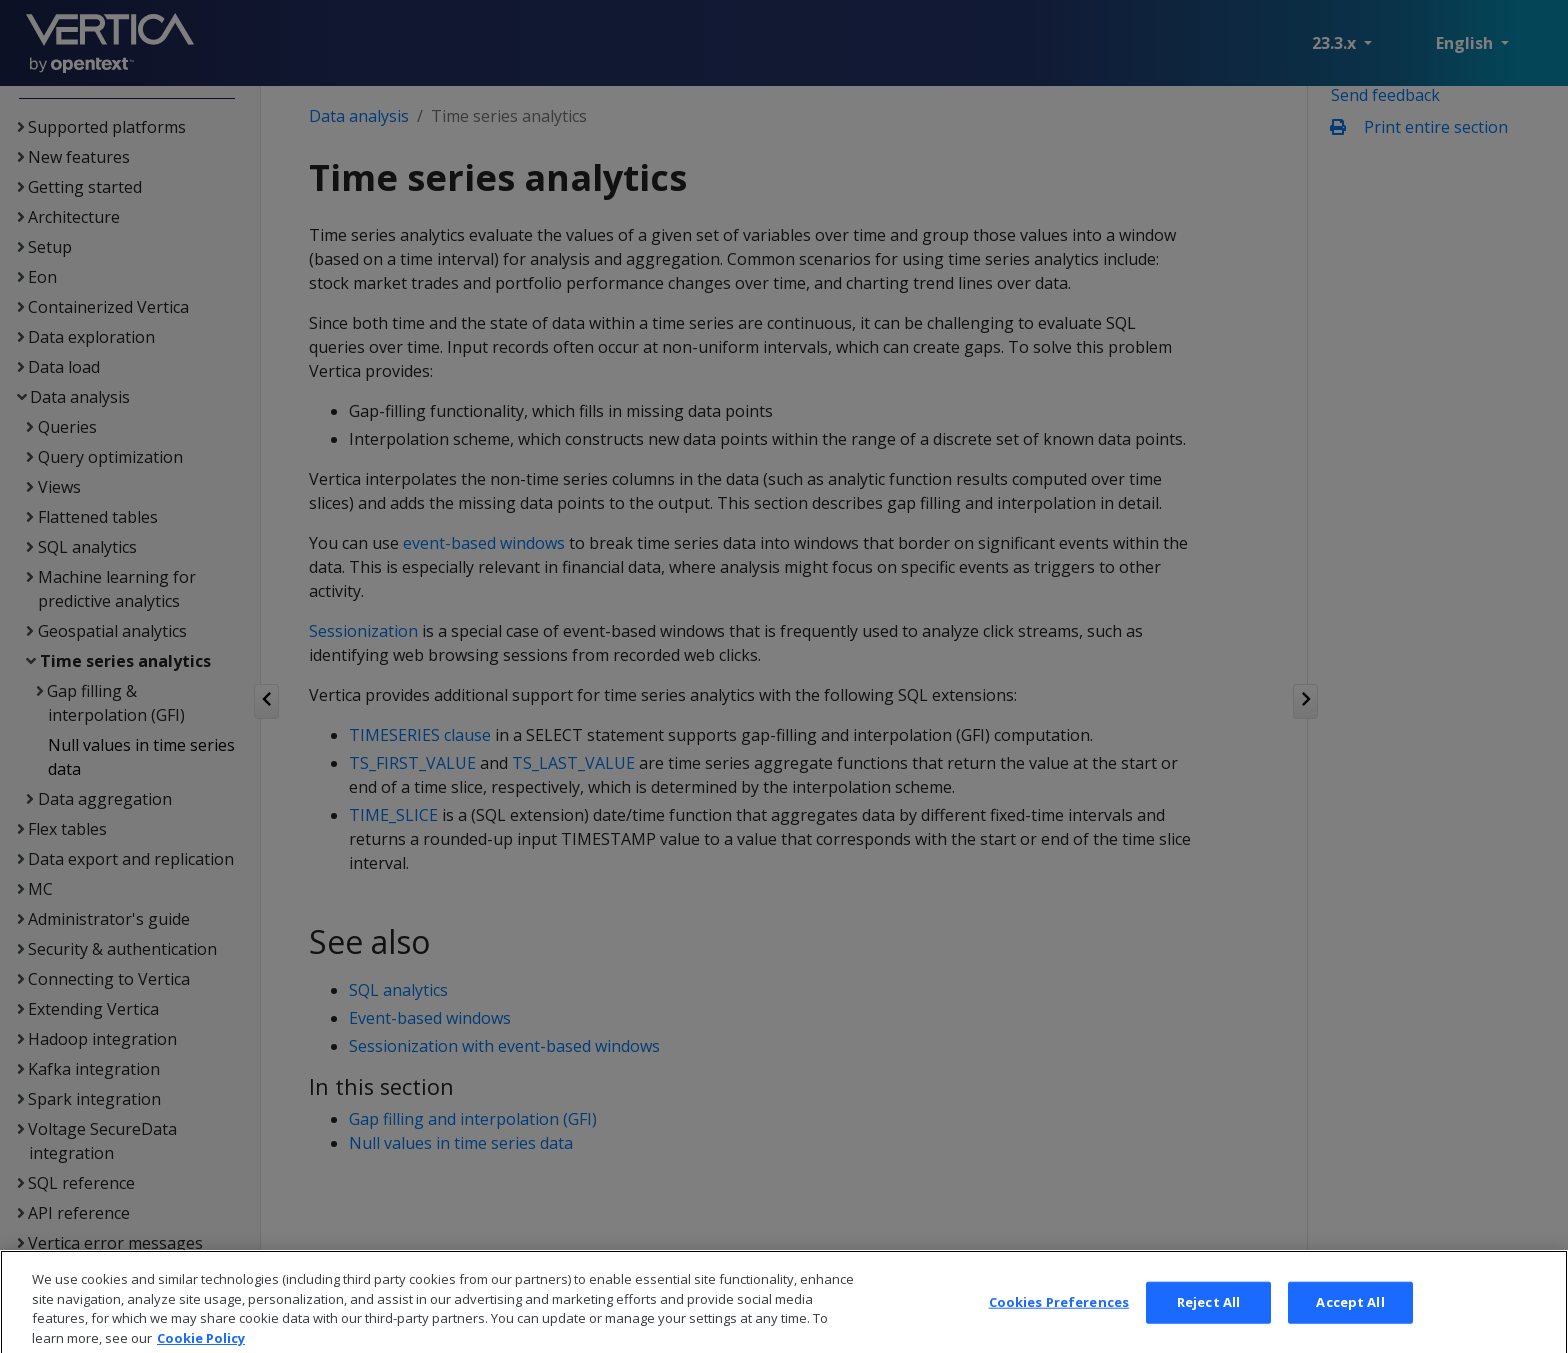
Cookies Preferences (1059, 1323)
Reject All (1208, 1323)
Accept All (1350, 1323)
